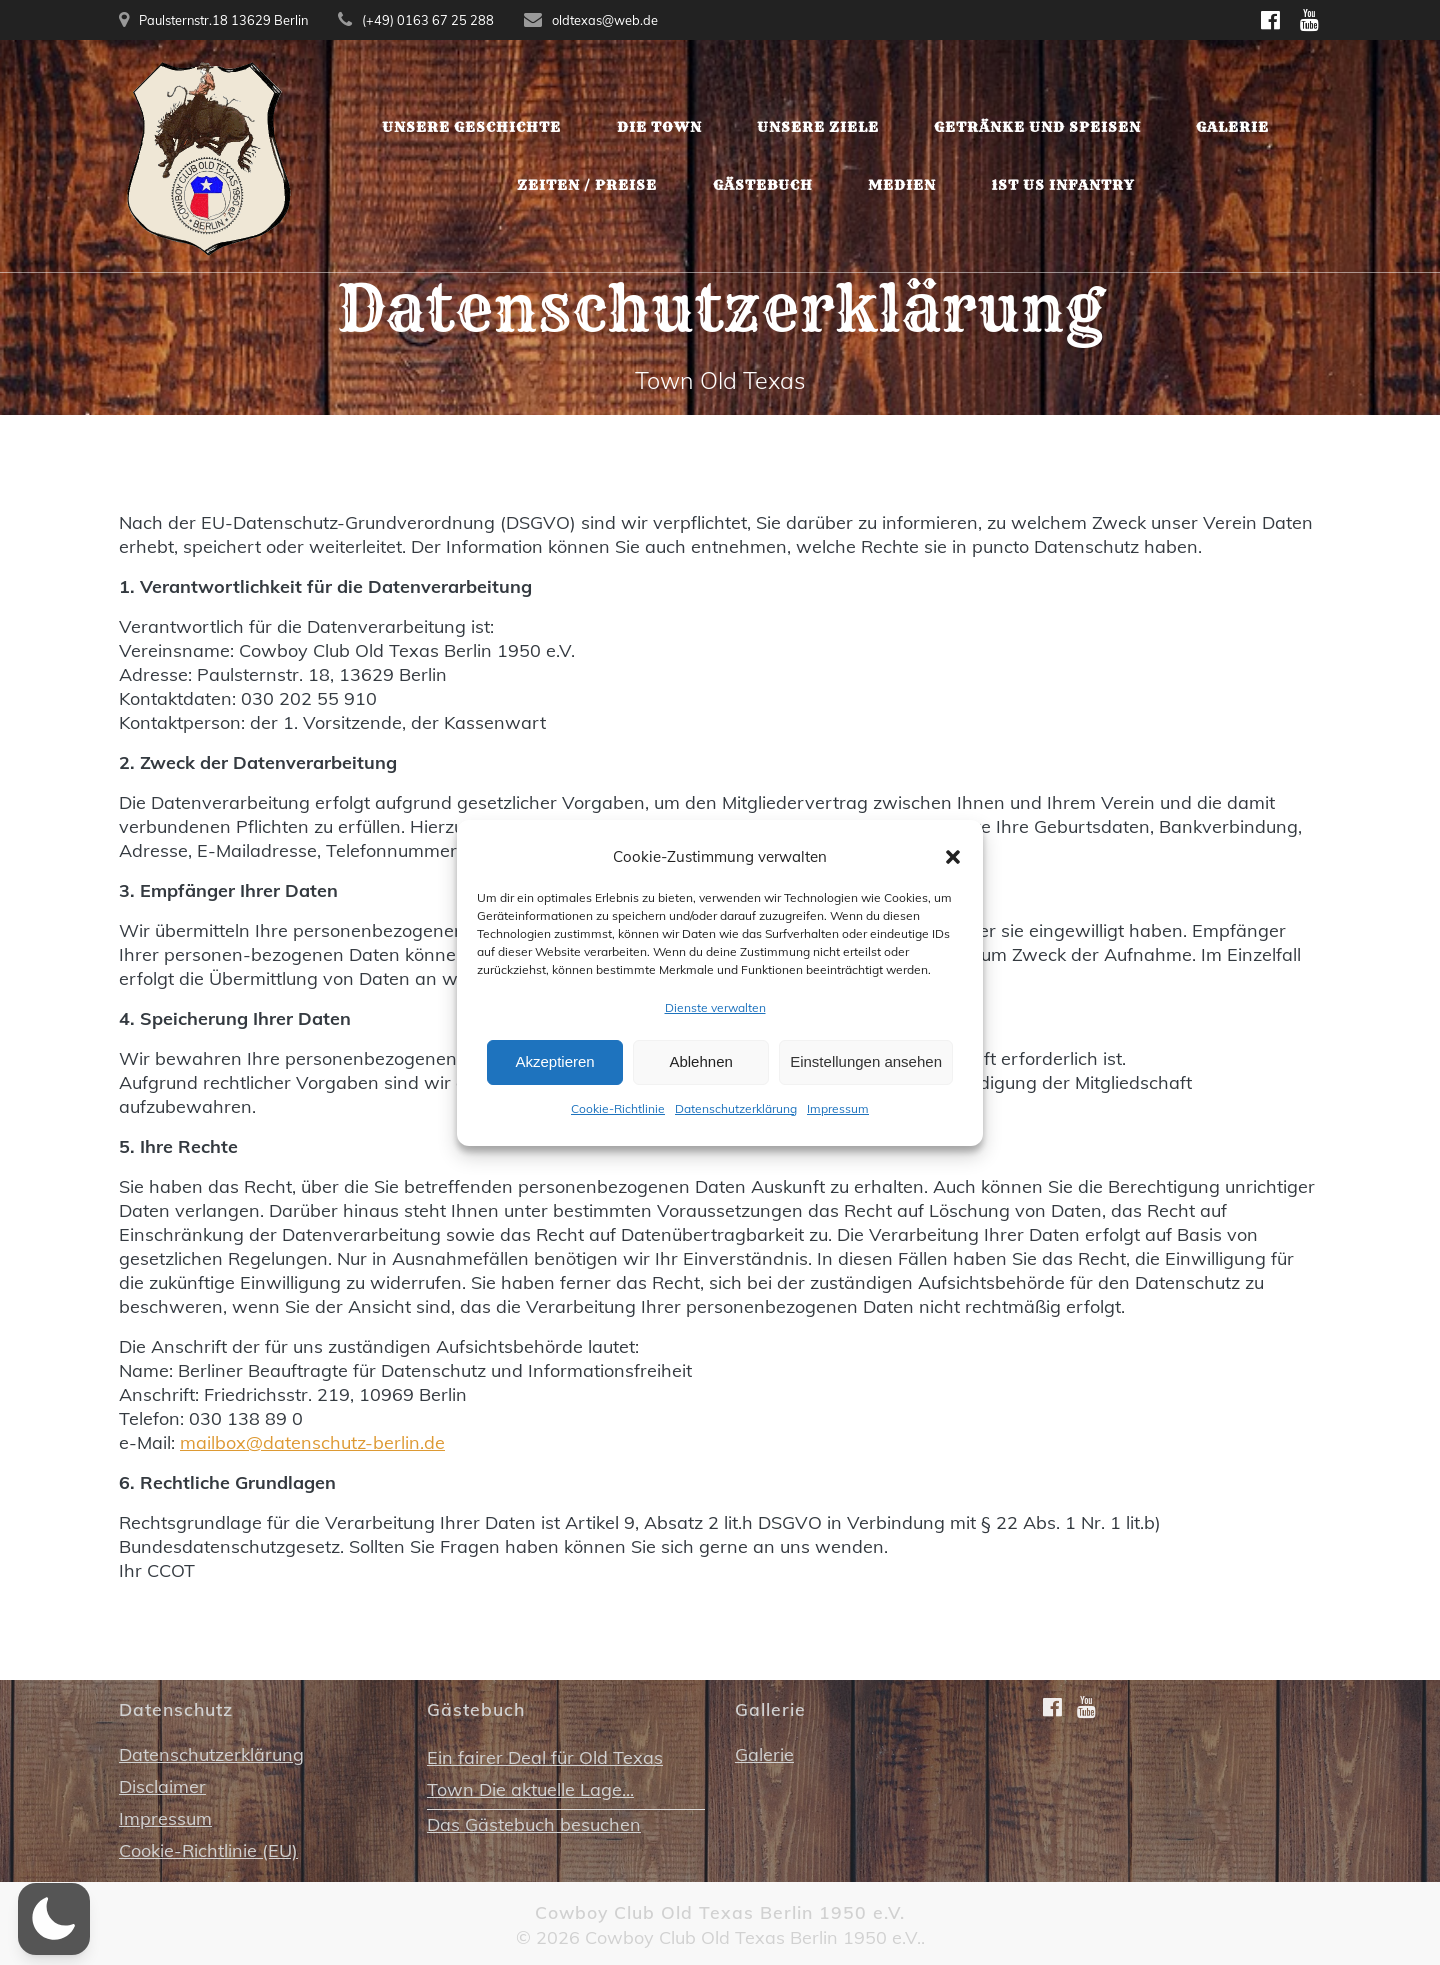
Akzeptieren (554, 1073)
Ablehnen (700, 1073)
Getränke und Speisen (1037, 127)
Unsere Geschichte (471, 127)
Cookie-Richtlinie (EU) (208, 1850)
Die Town (659, 127)
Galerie (1232, 127)
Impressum (838, 1119)
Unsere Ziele (818, 127)
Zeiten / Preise (587, 185)
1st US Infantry (1062, 185)
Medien (902, 185)
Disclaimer (162, 1786)
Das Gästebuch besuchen (534, 1824)
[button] (953, 868)
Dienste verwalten (715, 1018)
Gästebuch (763, 185)
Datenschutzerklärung (736, 1119)
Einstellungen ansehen (866, 1073)
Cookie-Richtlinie (618, 1119)
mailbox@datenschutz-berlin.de (312, 1442)
